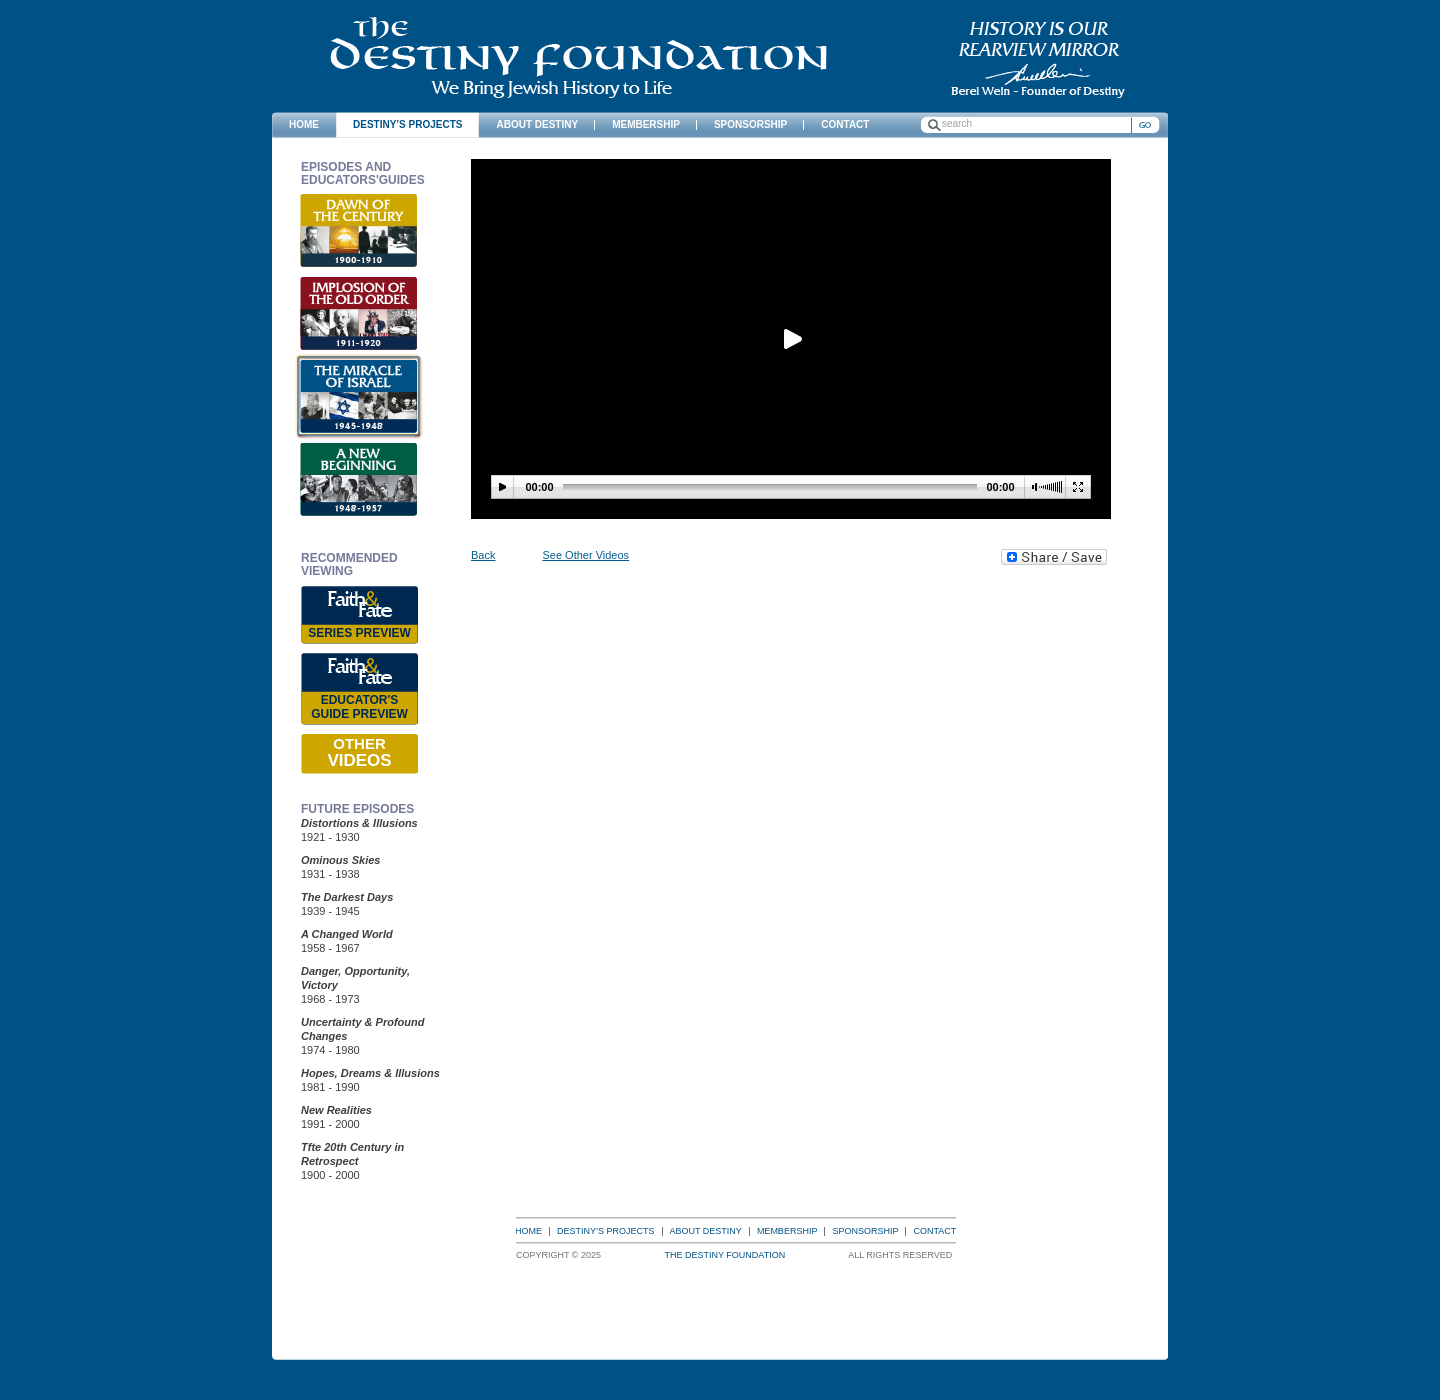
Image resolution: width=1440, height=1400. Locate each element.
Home (528, 1231)
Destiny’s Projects (606, 1231)
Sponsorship (865, 1231)
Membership (787, 1231)
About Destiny (706, 1231)
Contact (934, 1231)
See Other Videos (585, 555)
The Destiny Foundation (578, 57)
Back (483, 555)
